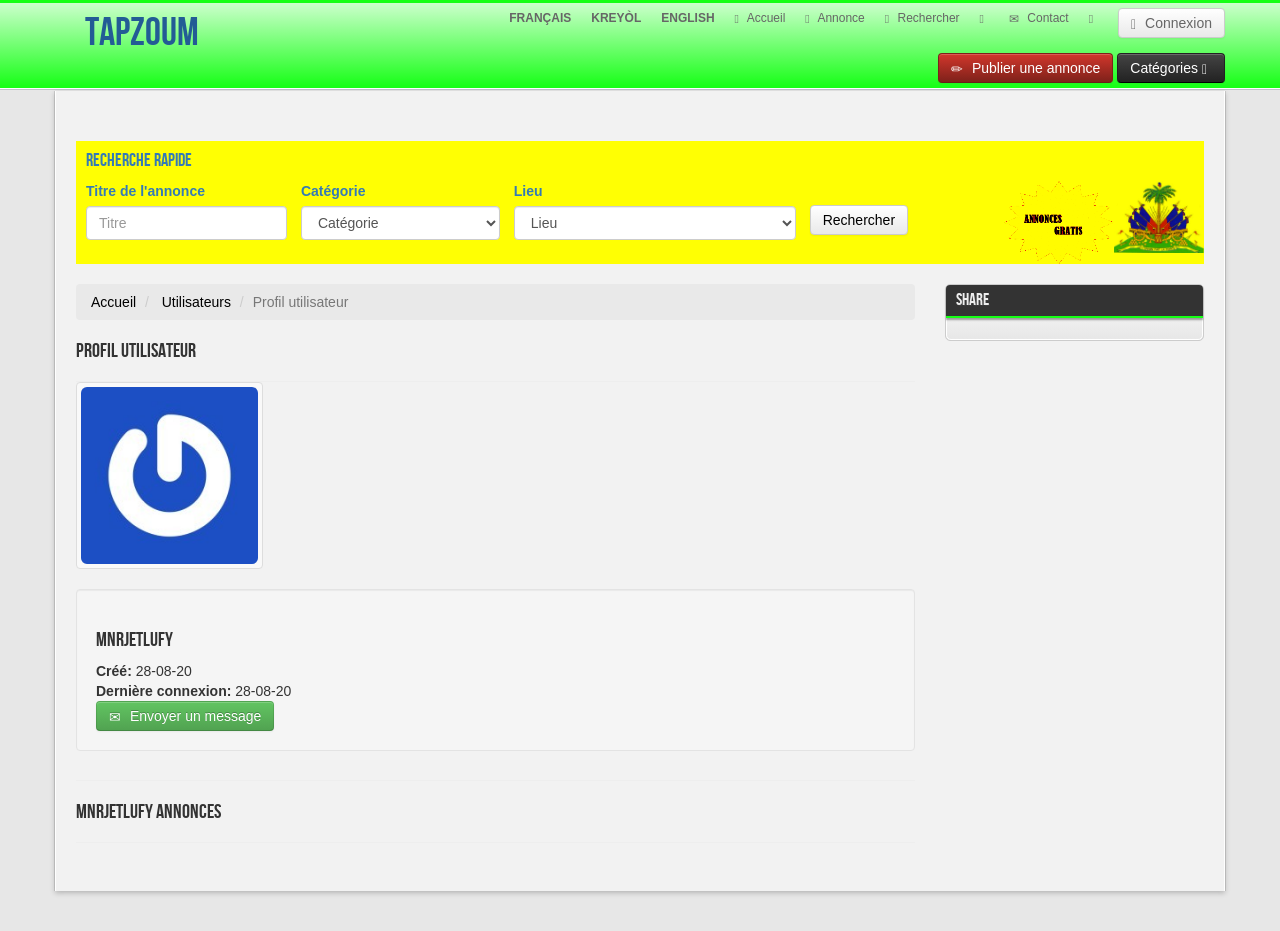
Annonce (834, 18)
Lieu (528, 191)
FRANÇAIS (540, 18)
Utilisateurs (196, 302)
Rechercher (922, 18)
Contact (1039, 18)
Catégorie (333, 191)
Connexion (1171, 23)
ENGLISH (687, 18)
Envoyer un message (185, 716)
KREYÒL (616, 18)
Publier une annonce (1025, 68)
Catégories (1168, 68)
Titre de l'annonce (145, 191)
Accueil (760, 18)
